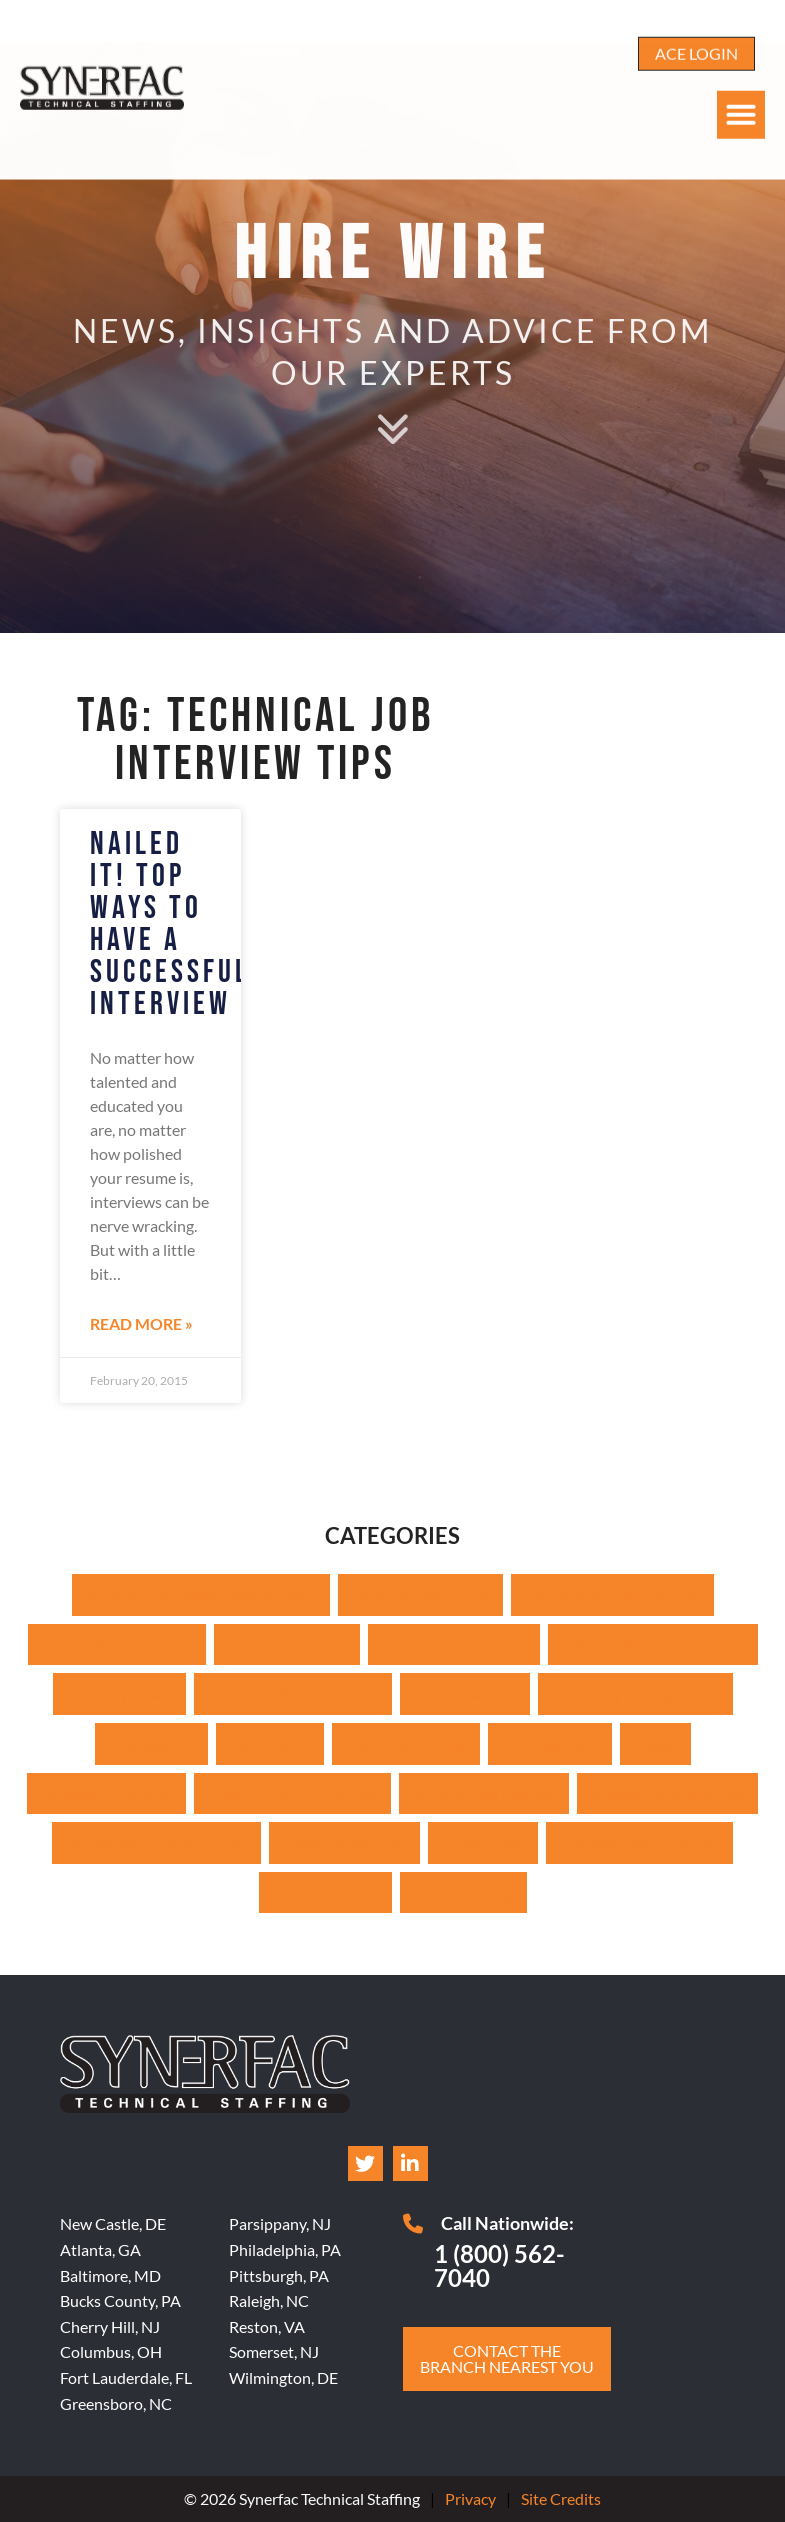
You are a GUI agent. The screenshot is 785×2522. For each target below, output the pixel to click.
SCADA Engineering (484, 1793)
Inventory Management (635, 1693)
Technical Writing (344, 1842)
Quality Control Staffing (292, 1793)
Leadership (270, 1743)
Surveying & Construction (156, 1842)
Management (550, 1743)
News (655, 1743)
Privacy (470, 2498)
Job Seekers (151, 1743)
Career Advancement (117, 1644)
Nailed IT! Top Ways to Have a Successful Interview (170, 924)
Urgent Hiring (463, 1892)
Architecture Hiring (420, 1594)
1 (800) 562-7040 (499, 2265)
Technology (483, 1842)
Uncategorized (325, 1892)
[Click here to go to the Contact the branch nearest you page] (507, 2359)
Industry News (119, 1693)
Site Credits (561, 2498)
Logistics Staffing (406, 1743)
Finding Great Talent (454, 1644)
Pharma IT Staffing (106, 1793)
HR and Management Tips (653, 1644)
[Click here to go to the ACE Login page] (696, 24)
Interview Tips (465, 1693)
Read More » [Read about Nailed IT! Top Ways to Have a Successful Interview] (141, 1323)
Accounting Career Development (201, 1594)
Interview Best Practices (293, 1693)
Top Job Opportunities (639, 1842)
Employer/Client (287, 1644)
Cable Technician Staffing (612, 1594)
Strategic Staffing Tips (667, 1793)
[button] (741, 85)
